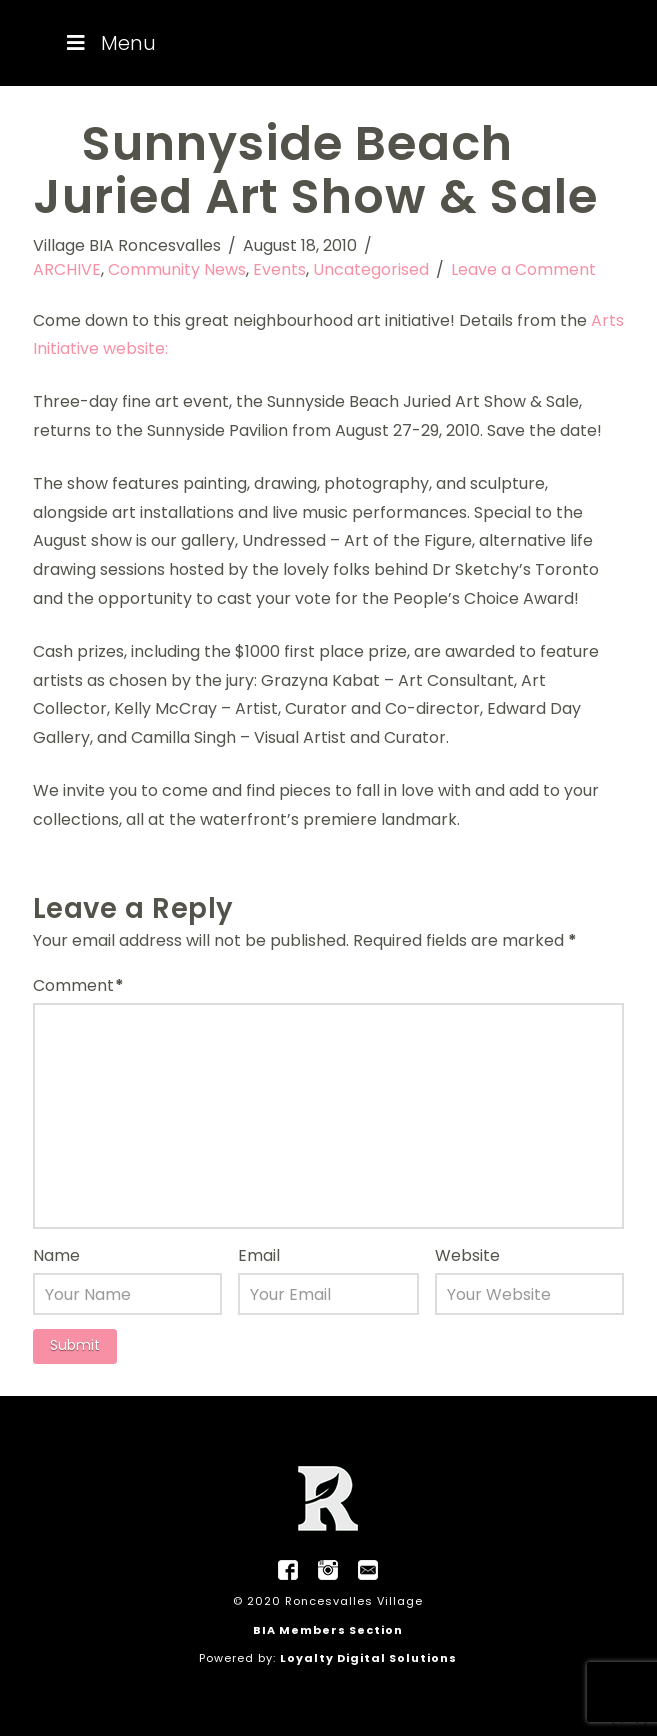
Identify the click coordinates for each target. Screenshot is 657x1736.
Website (467, 1255)
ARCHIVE (67, 269)
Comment (78, 985)
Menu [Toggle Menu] (109, 43)
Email (259, 1255)
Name (56, 1255)
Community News (177, 269)
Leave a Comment (523, 269)
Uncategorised (371, 269)
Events (279, 269)
